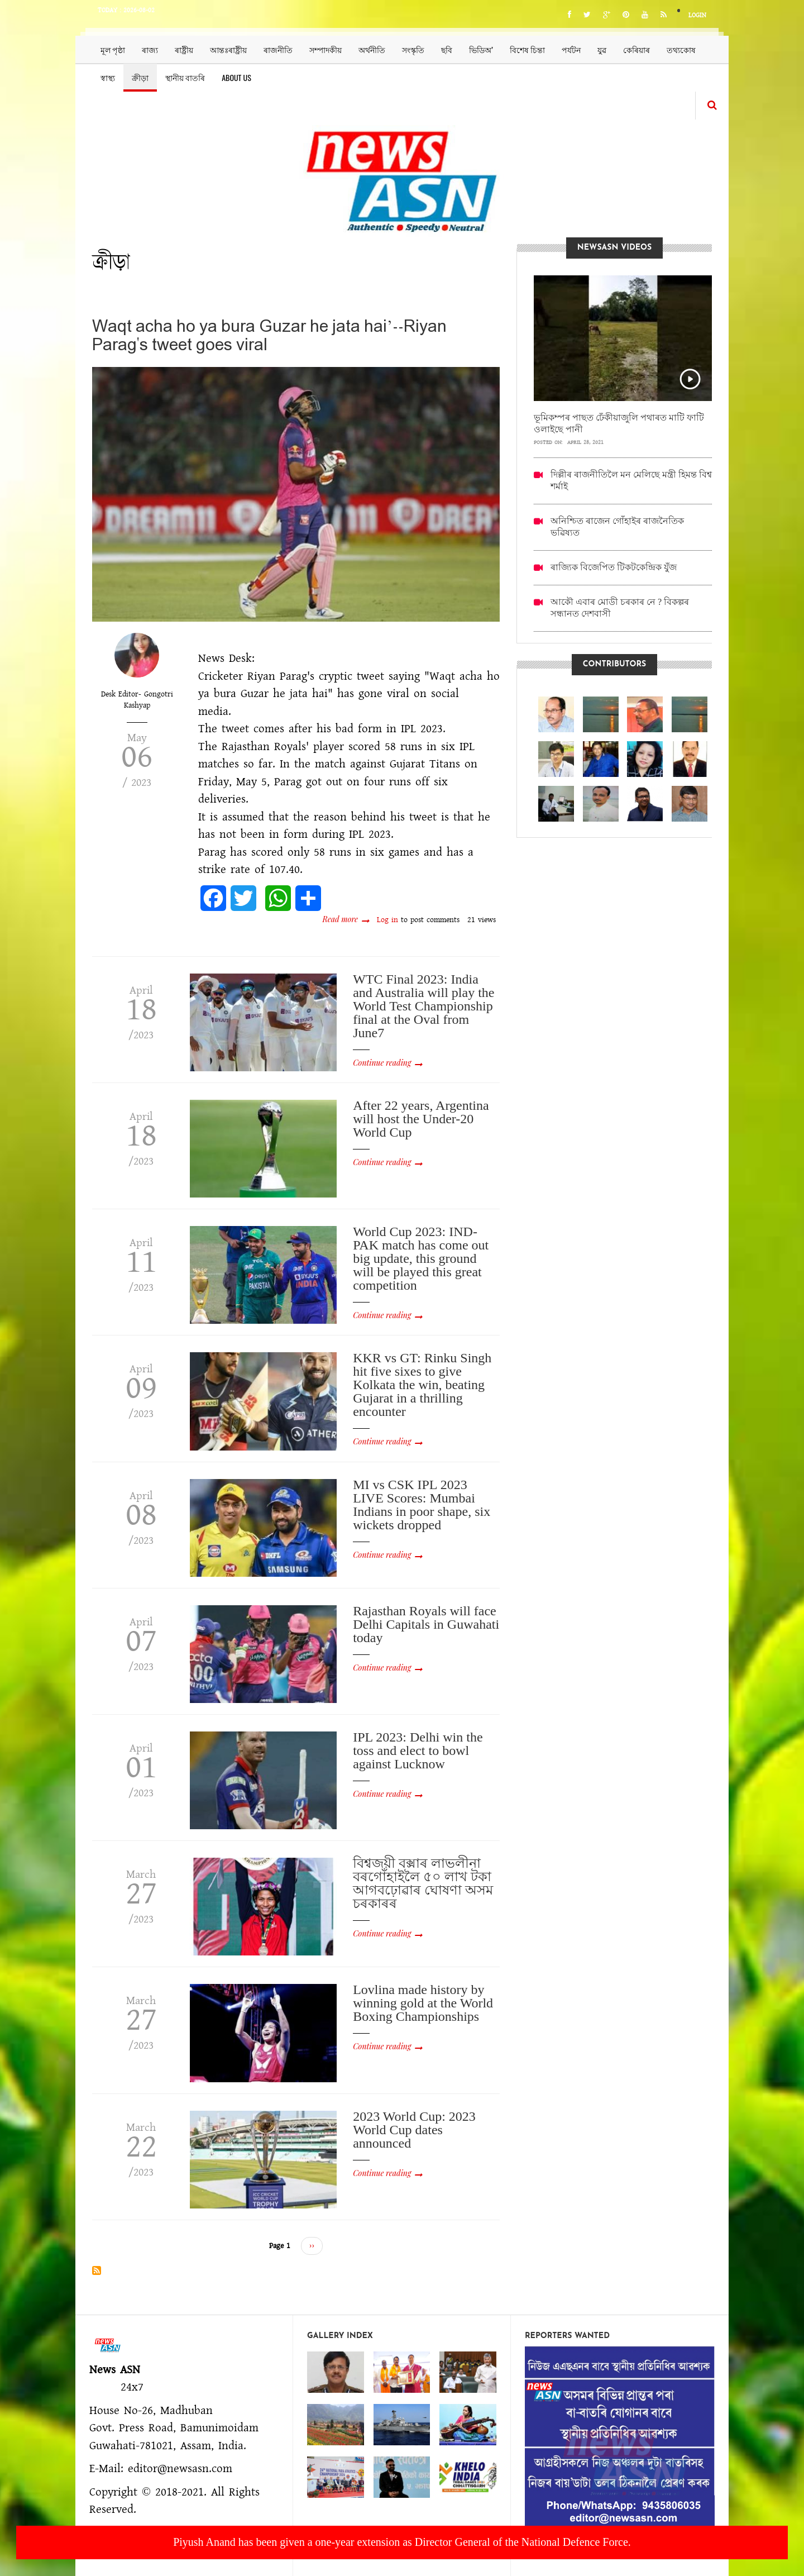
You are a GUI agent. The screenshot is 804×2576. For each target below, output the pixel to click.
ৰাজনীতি (278, 49)
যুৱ (601, 49)
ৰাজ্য (150, 49)
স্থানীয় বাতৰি (185, 77)
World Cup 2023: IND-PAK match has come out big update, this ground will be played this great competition (421, 1258)
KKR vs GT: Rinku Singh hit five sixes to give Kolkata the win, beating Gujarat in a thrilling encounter (422, 1385)
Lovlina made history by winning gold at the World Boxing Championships (423, 2003)
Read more (345, 919)
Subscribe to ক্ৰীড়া (96, 2270)
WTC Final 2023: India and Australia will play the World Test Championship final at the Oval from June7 (423, 1006)
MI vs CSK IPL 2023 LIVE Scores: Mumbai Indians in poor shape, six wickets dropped (421, 1504)
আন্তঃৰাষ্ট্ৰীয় (228, 49)
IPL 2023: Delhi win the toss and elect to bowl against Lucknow (417, 1750)
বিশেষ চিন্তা (527, 49)
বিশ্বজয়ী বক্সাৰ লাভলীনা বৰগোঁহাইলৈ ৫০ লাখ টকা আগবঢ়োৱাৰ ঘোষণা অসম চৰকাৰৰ (423, 1883)
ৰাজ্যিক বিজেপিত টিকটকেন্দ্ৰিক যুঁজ (614, 567)
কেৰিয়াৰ (636, 49)
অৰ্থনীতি (371, 49)
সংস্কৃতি (413, 49)
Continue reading (382, 1062)
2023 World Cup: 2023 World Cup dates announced (414, 2129)
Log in (387, 920)
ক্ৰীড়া (140, 77)
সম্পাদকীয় (325, 49)
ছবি (446, 49)
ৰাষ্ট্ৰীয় (184, 49)
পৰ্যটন (571, 49)
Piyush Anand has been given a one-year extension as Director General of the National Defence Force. (402, 2542)
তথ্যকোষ (681, 49)
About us (236, 77)
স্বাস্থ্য (107, 77)
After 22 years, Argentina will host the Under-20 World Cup (421, 1118)
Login (697, 15)
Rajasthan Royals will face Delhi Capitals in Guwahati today (426, 1624)
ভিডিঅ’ (481, 49)
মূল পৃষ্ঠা (112, 49)
